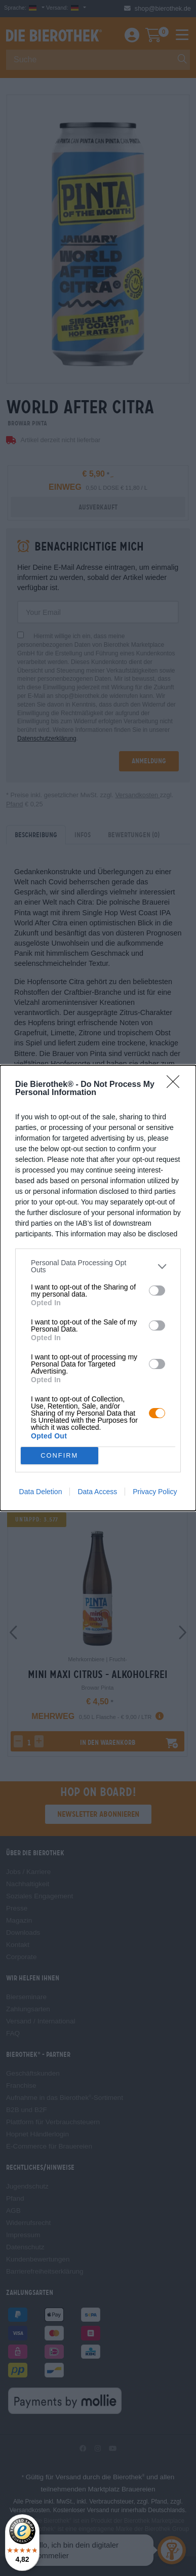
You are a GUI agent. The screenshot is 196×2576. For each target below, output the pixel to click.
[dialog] (98, 1288)
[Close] (176, 1085)
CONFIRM (60, 1456)
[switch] (157, 1290)
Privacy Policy (155, 1492)
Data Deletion (40, 1492)
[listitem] (98, 1266)
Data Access (97, 1492)
